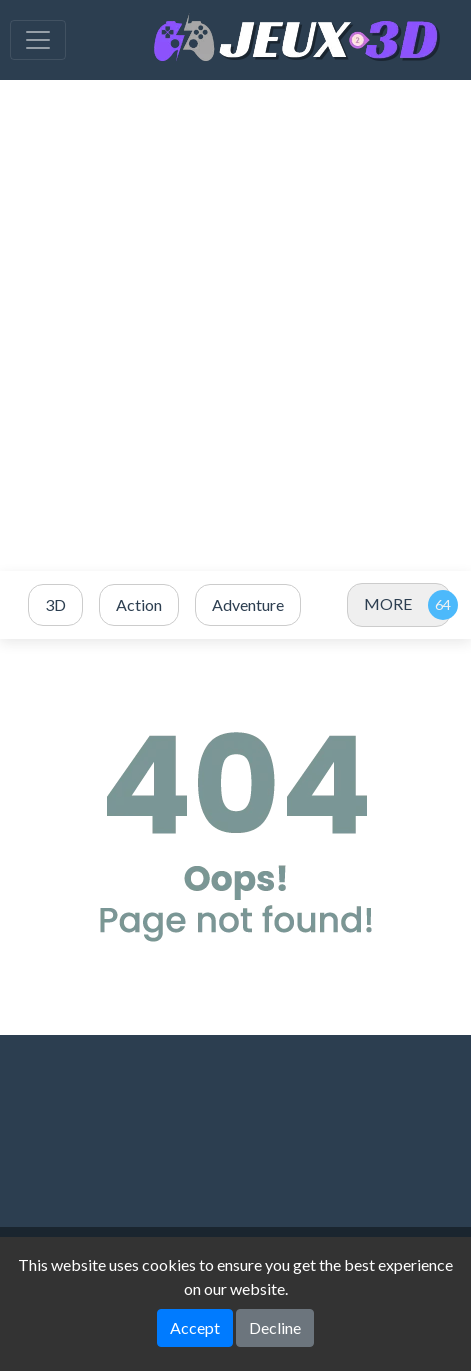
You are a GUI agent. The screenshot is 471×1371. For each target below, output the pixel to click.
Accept (195, 1327)
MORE (388, 603)
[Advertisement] (235, 325)
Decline (275, 1327)
